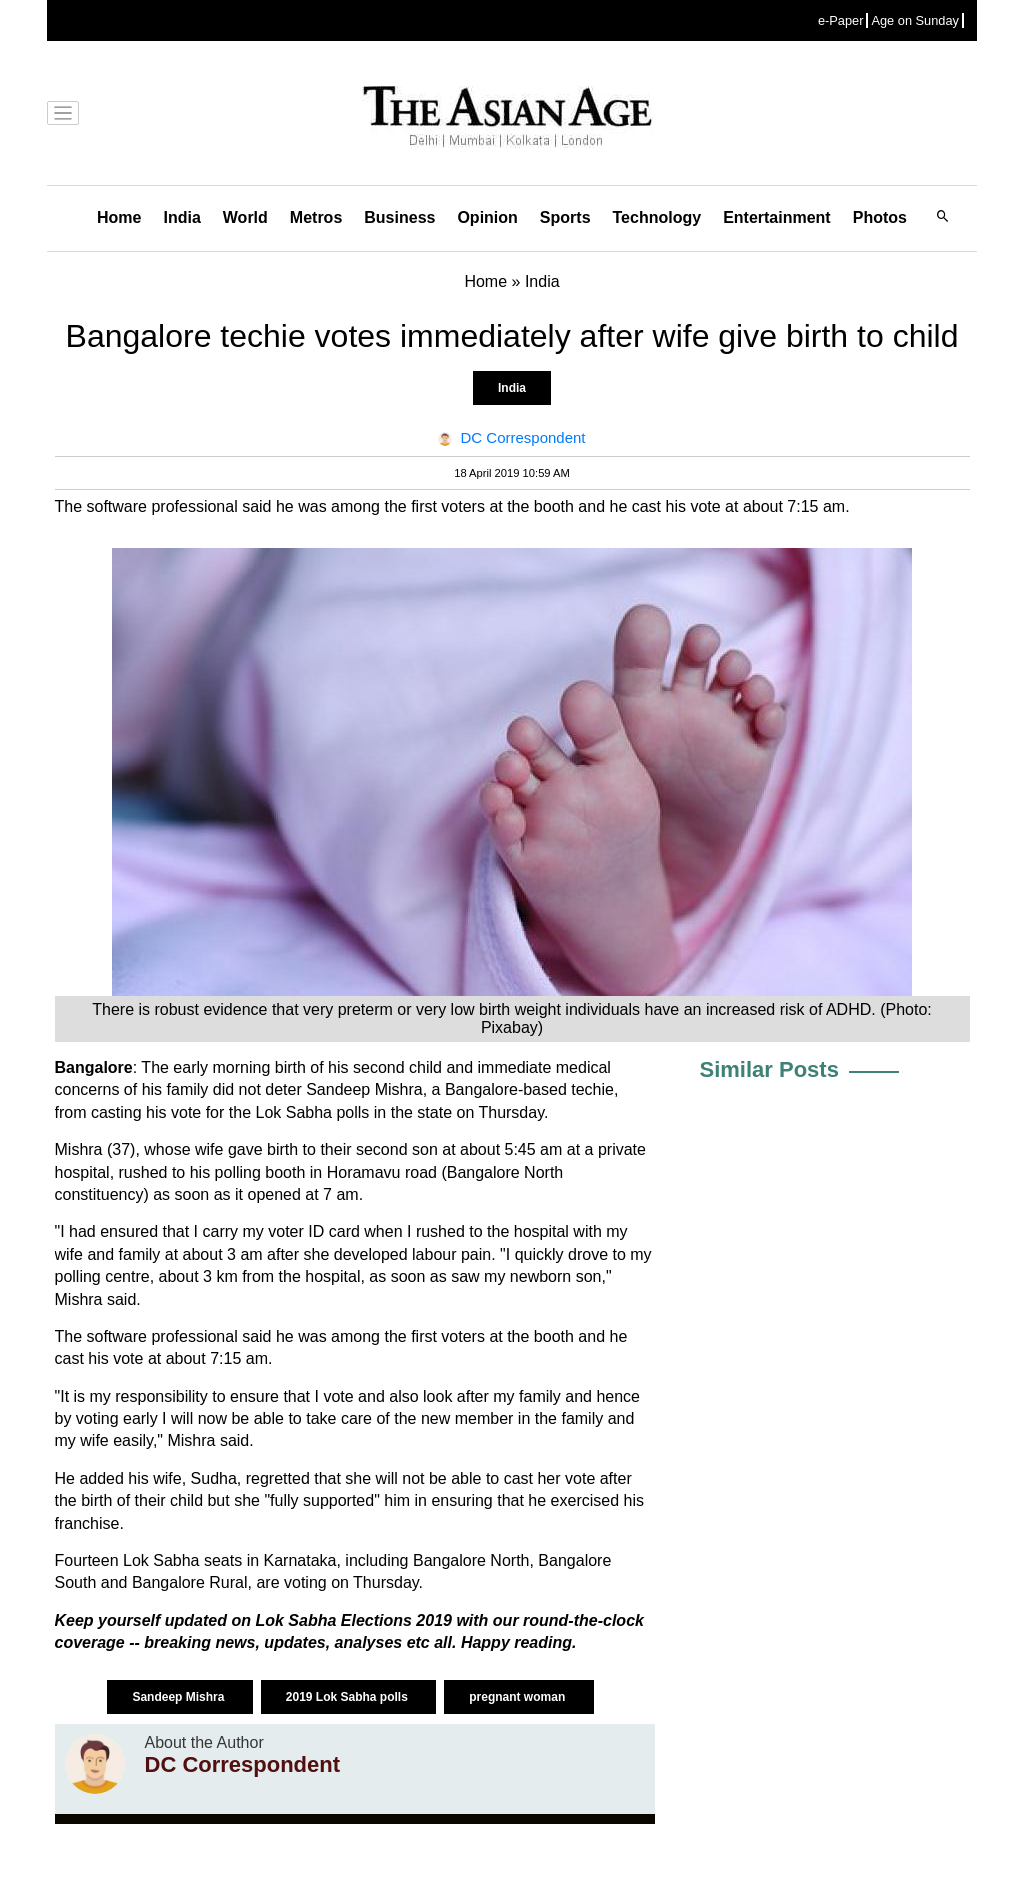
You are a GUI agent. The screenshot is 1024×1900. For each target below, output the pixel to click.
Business (399, 217)
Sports (565, 217)
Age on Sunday (915, 20)
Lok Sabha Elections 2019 (355, 1620)
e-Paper (841, 20)
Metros (316, 217)
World (245, 217)
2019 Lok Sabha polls (348, 1697)
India (181, 217)
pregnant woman (518, 1697)
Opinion (487, 217)
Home (119, 217)
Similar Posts (769, 1069)
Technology (657, 217)
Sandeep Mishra (179, 1697)
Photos (880, 217)
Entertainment (777, 217)
